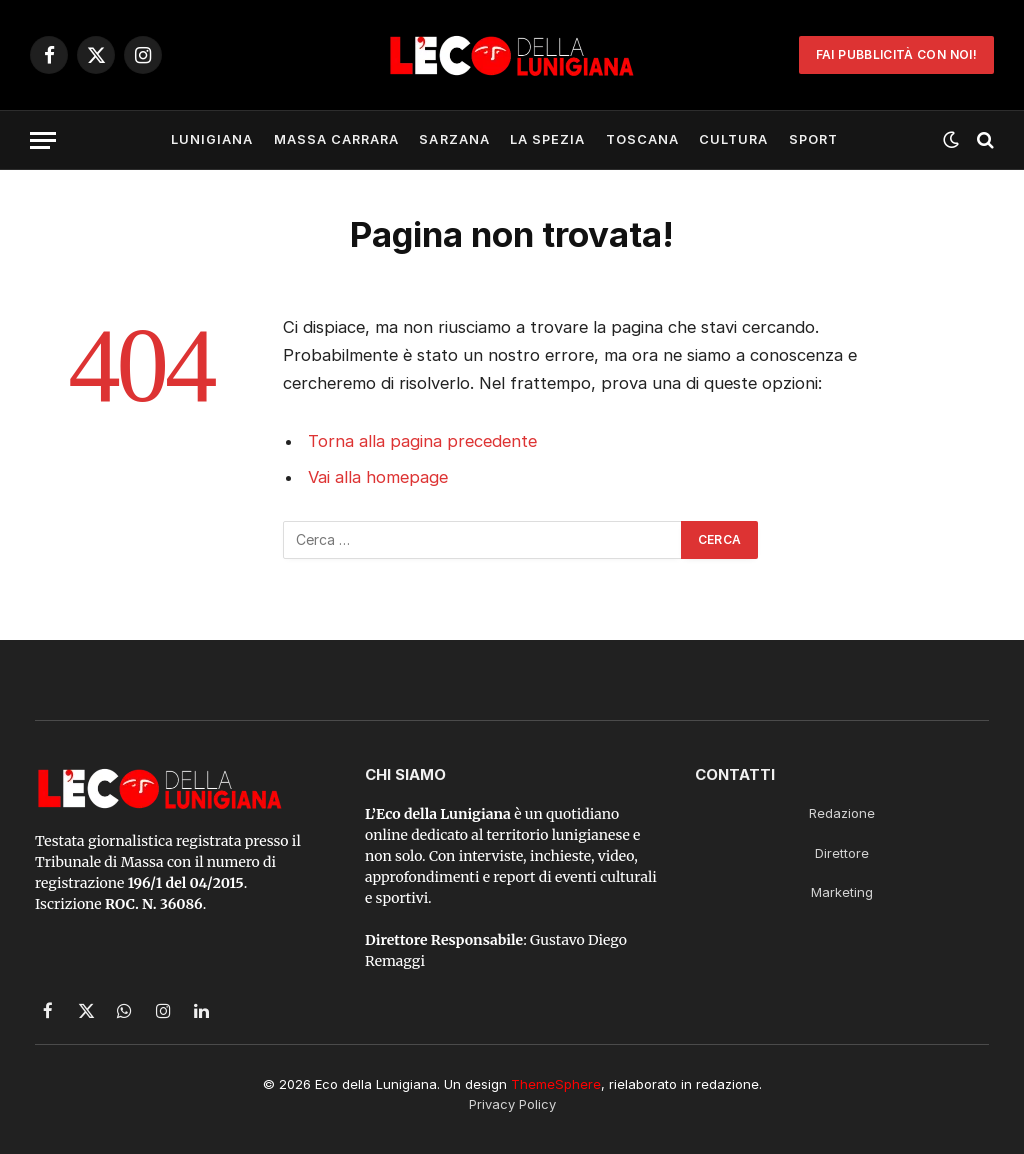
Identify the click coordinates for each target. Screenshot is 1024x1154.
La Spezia (547, 139)
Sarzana (454, 139)
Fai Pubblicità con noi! (896, 54)
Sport (813, 139)
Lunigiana (212, 139)
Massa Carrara (336, 139)
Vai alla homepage (378, 477)
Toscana (642, 139)
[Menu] (43, 140)
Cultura (733, 139)
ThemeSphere (556, 1084)
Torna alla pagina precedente (422, 441)
